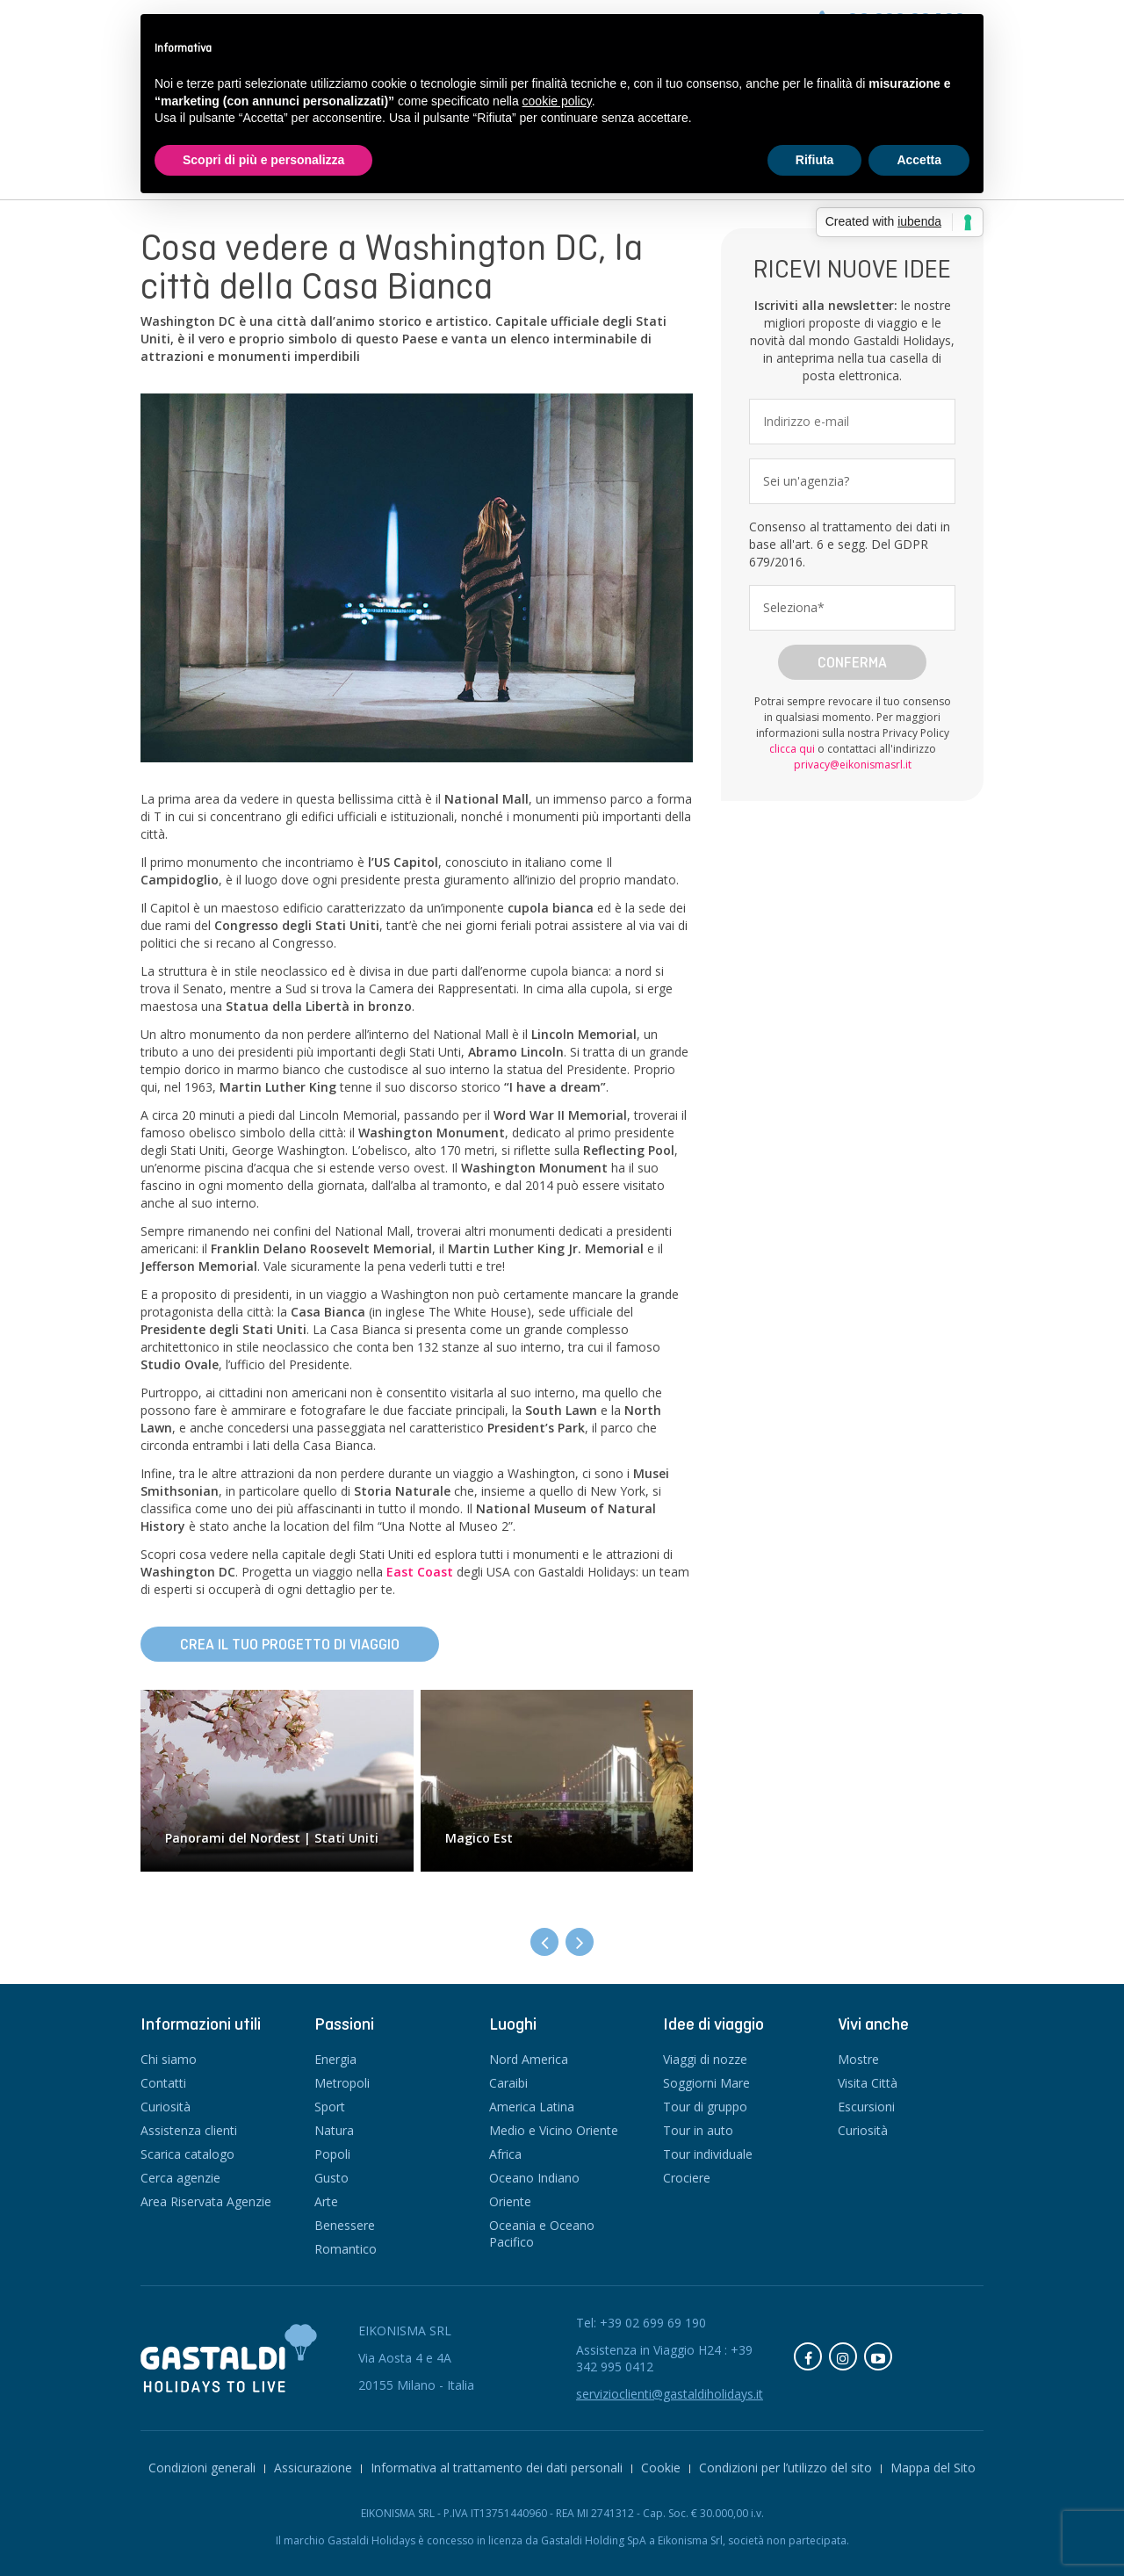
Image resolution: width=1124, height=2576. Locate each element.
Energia (335, 2059)
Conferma (852, 662)
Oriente (510, 2201)
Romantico (345, 2248)
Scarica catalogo (187, 2154)
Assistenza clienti (188, 2130)
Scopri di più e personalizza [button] (263, 160)
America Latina (531, 2106)
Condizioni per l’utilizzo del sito (785, 2467)
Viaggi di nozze (705, 2059)
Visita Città (867, 2083)
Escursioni (866, 2106)
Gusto (331, 2177)
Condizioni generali (202, 2467)
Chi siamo (168, 2059)
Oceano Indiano (534, 2177)
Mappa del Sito (933, 2467)
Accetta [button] (919, 160)
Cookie (661, 2467)
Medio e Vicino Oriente (553, 2130)
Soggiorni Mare (706, 2083)
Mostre (858, 2059)
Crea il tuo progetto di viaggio (290, 1644)
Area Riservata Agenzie (205, 2201)
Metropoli (342, 2083)
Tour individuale (708, 2154)
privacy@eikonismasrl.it (852, 764)
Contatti (163, 2083)
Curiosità (165, 2106)
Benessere (344, 2225)
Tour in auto (698, 2130)
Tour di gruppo (705, 2106)
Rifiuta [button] (815, 160)
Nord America (528, 2059)
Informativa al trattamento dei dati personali (497, 2467)
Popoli (332, 2154)
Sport (329, 2106)
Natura (334, 2130)
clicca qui (792, 748)
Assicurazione (313, 2467)
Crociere (686, 2177)
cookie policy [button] (557, 101)
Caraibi (508, 2083)
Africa (505, 2154)
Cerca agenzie (180, 2177)
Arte (326, 2201)
